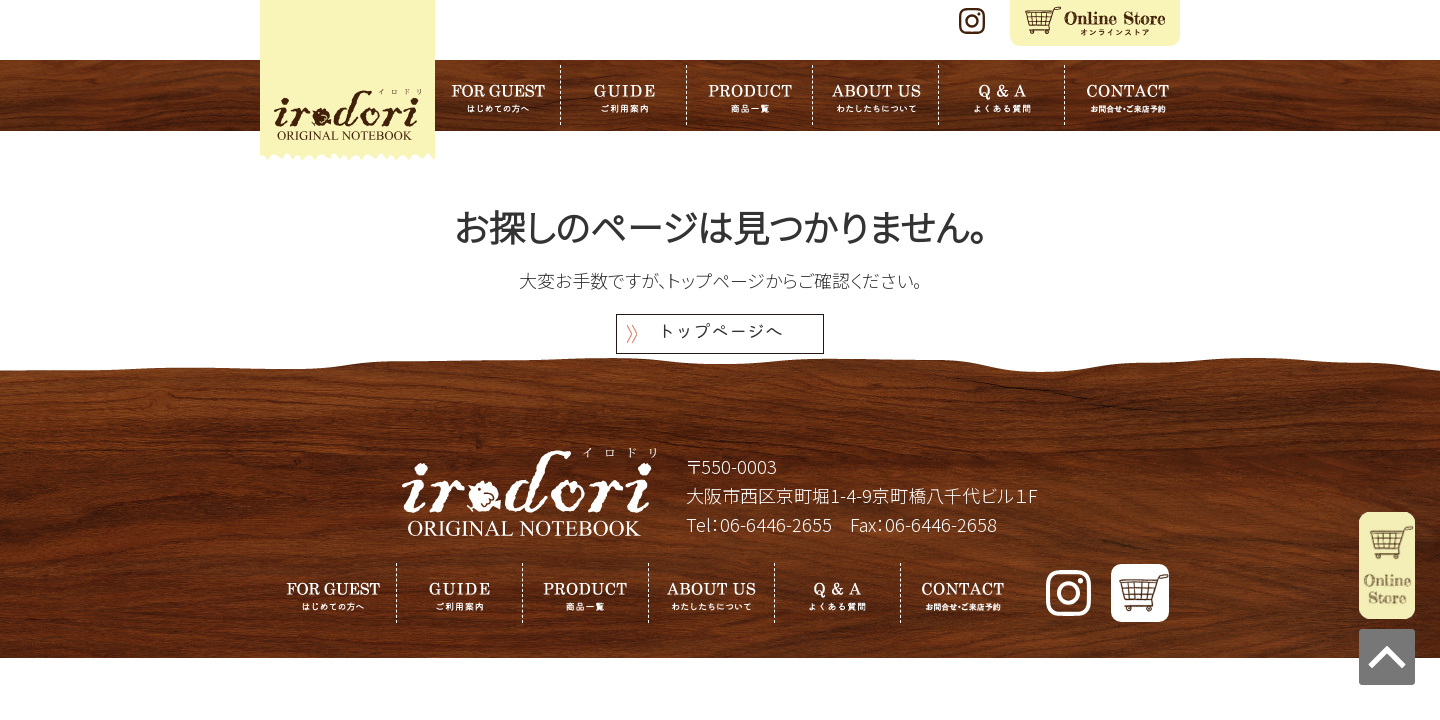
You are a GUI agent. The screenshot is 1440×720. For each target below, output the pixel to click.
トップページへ (720, 333)
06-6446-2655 (776, 524)
